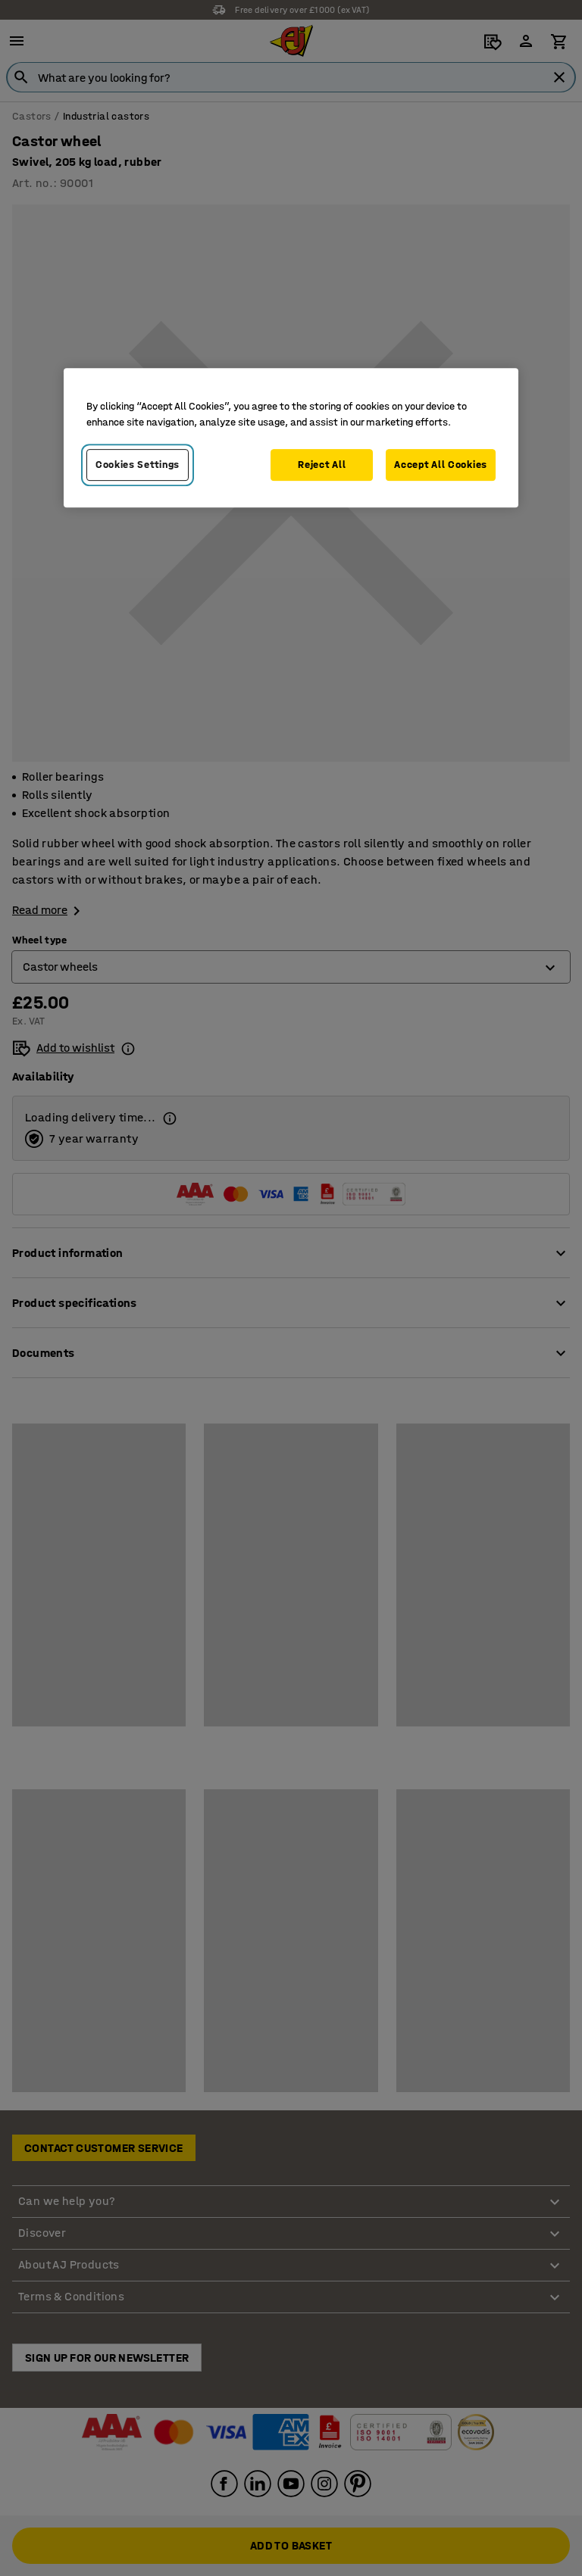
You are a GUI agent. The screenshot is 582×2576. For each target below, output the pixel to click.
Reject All (322, 464)
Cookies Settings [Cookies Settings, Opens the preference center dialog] (137, 464)
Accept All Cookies (440, 464)
